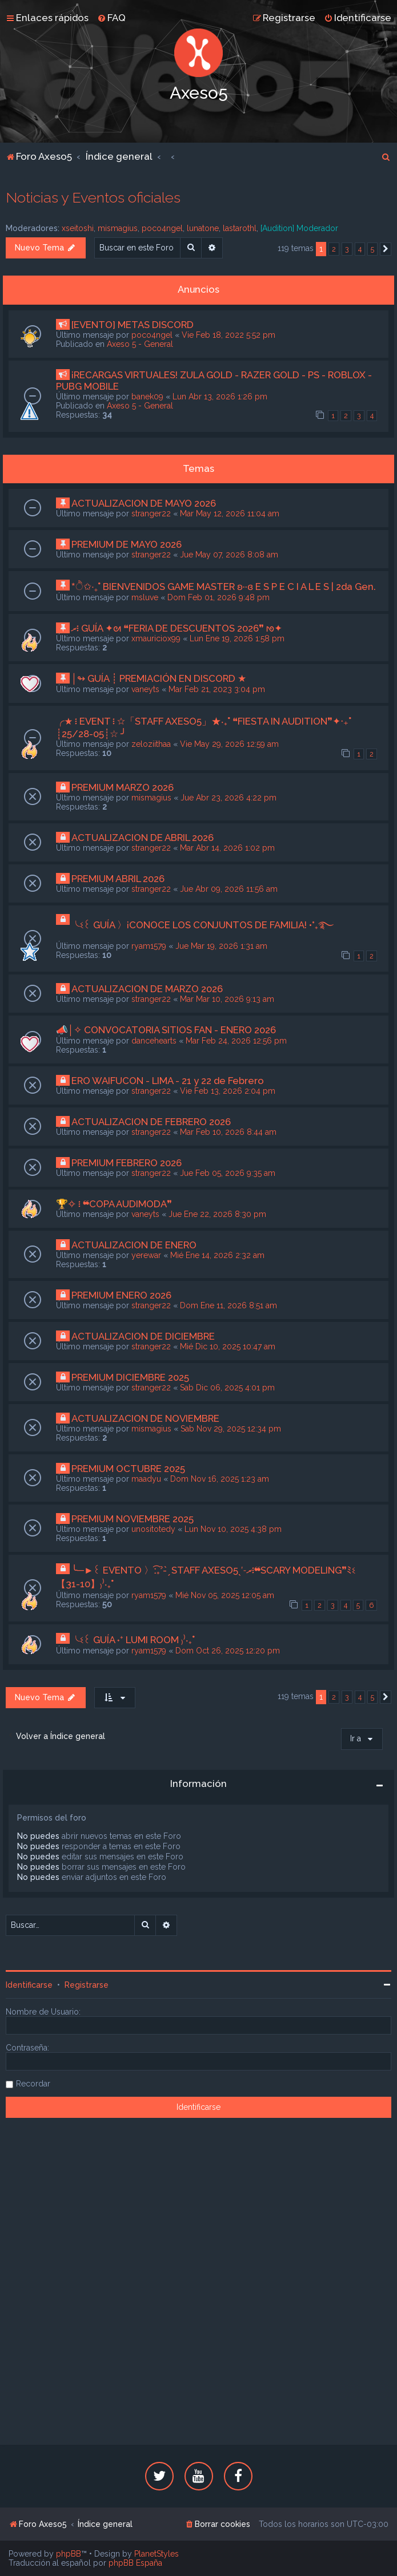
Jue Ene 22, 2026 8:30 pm (217, 1214)
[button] (385, 249)
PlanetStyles (156, 2553)
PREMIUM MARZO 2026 (122, 787)
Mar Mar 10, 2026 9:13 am (227, 999)
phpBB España (135, 2562)
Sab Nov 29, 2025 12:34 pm (231, 1428)
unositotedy (153, 1529)
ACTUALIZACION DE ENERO (134, 1245)
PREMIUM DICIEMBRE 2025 (130, 1377)
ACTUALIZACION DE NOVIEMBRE (145, 1418)
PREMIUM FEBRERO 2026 (126, 1162)
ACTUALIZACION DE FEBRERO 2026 (151, 1121)
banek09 (147, 396)
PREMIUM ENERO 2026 (121, 1295)
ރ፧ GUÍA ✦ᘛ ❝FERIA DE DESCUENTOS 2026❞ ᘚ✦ (176, 628)
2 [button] (334, 249)
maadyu (146, 1478)
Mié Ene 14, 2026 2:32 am (217, 1255)
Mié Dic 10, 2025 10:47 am (227, 1346)
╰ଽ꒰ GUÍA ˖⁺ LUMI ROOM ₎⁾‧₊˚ (133, 1639)
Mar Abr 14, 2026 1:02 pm (227, 847)
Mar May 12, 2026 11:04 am (229, 513)
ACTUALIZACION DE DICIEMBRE (143, 1336)
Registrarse (87, 1984)
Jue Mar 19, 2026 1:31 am (221, 946)
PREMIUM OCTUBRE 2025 (128, 1468)
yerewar (146, 1255)
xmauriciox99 (156, 638)
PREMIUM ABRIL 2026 (118, 878)
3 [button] (347, 249)
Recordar (33, 2083)
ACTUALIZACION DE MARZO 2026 (147, 988)
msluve (144, 597)
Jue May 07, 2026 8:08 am (229, 554)
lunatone (203, 228)
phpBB (68, 2553)
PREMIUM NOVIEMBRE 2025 (132, 1518)
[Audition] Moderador (299, 228)
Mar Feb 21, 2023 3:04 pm (217, 689)
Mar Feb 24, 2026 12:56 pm (236, 1040)
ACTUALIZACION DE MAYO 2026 (143, 503)
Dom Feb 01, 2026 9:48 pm (218, 597)
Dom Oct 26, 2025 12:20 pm (227, 1650)
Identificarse (29, 1984)
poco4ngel (162, 228)
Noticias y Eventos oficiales (93, 197)
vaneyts (145, 689)
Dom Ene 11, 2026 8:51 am (228, 1305)
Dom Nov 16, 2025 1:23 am (219, 1478)
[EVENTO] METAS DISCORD (132, 324)
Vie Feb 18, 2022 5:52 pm (228, 334)
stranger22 (151, 513)
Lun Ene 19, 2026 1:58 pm (237, 638)
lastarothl (239, 228)
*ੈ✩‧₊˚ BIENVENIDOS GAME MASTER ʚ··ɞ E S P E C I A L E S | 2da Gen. (223, 586)
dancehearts (154, 1040)
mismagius (118, 228)
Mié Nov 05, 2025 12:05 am (224, 1595)
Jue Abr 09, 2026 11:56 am (229, 888)
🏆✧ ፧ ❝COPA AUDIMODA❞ (114, 1204)
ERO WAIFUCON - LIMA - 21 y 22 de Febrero (167, 1080)
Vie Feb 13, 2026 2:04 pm (227, 1090)
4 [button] (360, 249)
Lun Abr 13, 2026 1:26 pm (220, 396)
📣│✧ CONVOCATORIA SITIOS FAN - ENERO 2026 (166, 1030)
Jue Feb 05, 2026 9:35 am (227, 1173)
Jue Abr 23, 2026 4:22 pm (228, 797)
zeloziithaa (151, 744)
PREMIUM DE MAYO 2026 (126, 544)
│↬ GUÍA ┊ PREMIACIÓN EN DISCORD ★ (159, 678)
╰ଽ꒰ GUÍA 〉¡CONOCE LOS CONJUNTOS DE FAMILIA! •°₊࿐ (202, 925)
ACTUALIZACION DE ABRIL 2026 (142, 837)
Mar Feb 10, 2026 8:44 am (228, 1132)
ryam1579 (148, 946)
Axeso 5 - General (140, 344)
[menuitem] (111, 18)
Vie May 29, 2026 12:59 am (229, 744)
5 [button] (372, 249)
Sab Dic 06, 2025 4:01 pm (227, 1387)
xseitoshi (78, 228)
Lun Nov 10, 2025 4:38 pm (233, 1529)
